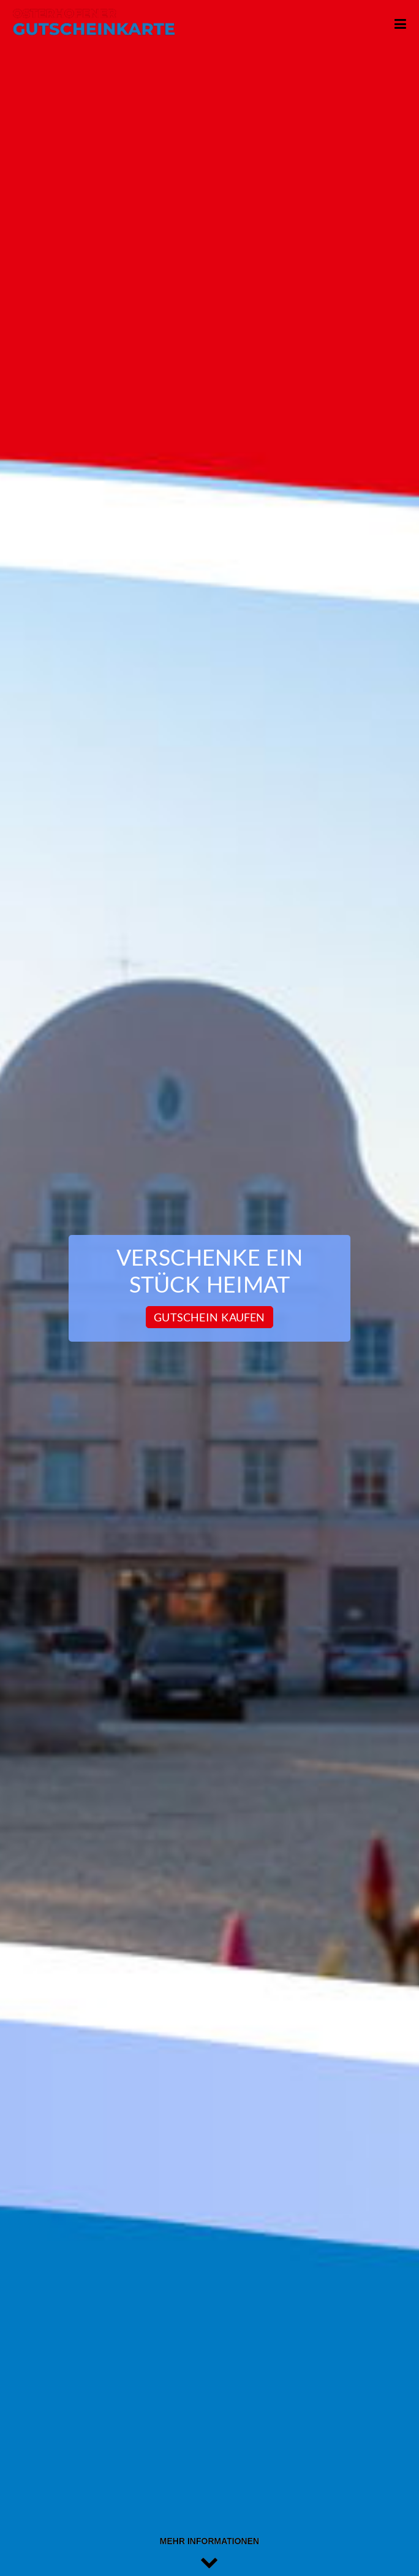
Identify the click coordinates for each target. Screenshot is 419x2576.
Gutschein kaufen (209, 1317)
